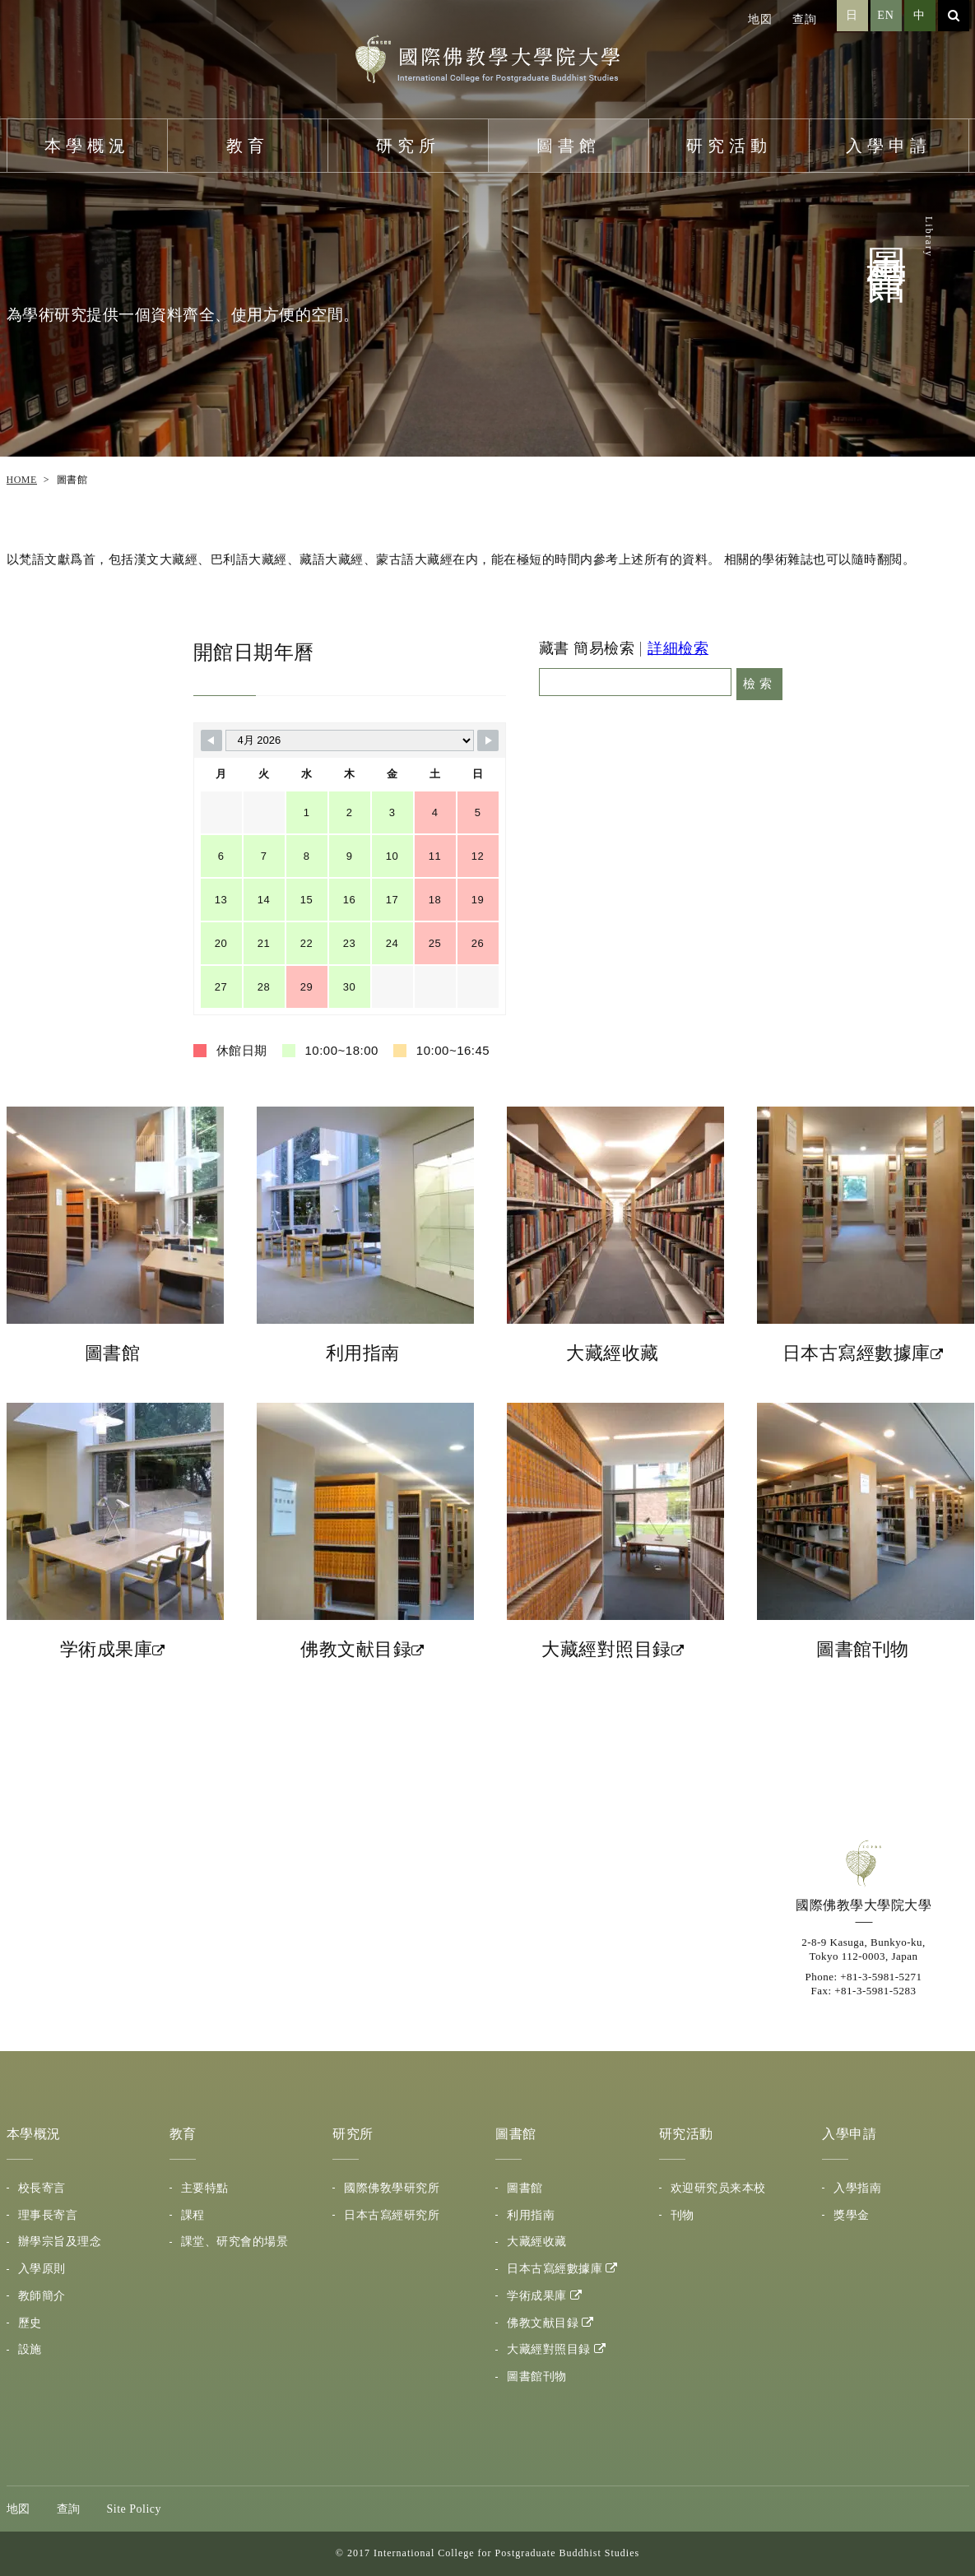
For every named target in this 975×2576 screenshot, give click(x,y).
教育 (247, 146)
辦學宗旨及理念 (60, 2241)
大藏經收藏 (537, 2241)
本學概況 (87, 146)
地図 (760, 19)
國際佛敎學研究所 (391, 2188)
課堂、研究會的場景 (235, 2241)
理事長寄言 (48, 2215)
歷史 (30, 2323)
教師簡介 (42, 2296)
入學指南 (857, 2188)
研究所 (408, 146)
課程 (193, 2215)
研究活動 (729, 146)
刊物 (682, 2215)
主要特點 (205, 2188)
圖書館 (568, 146)
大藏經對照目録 (549, 2349)
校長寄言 (42, 2188)
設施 (30, 2349)
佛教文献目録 (542, 2323)
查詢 (804, 19)
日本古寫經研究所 (391, 2215)
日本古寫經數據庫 (554, 2269)
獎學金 (851, 2215)
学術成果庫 (537, 2296)
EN (885, 15)
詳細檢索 (678, 648)
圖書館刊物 (537, 2376)
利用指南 (531, 2215)
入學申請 (888, 146)
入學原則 (42, 2269)
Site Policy (134, 2509)
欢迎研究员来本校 (718, 2188)
